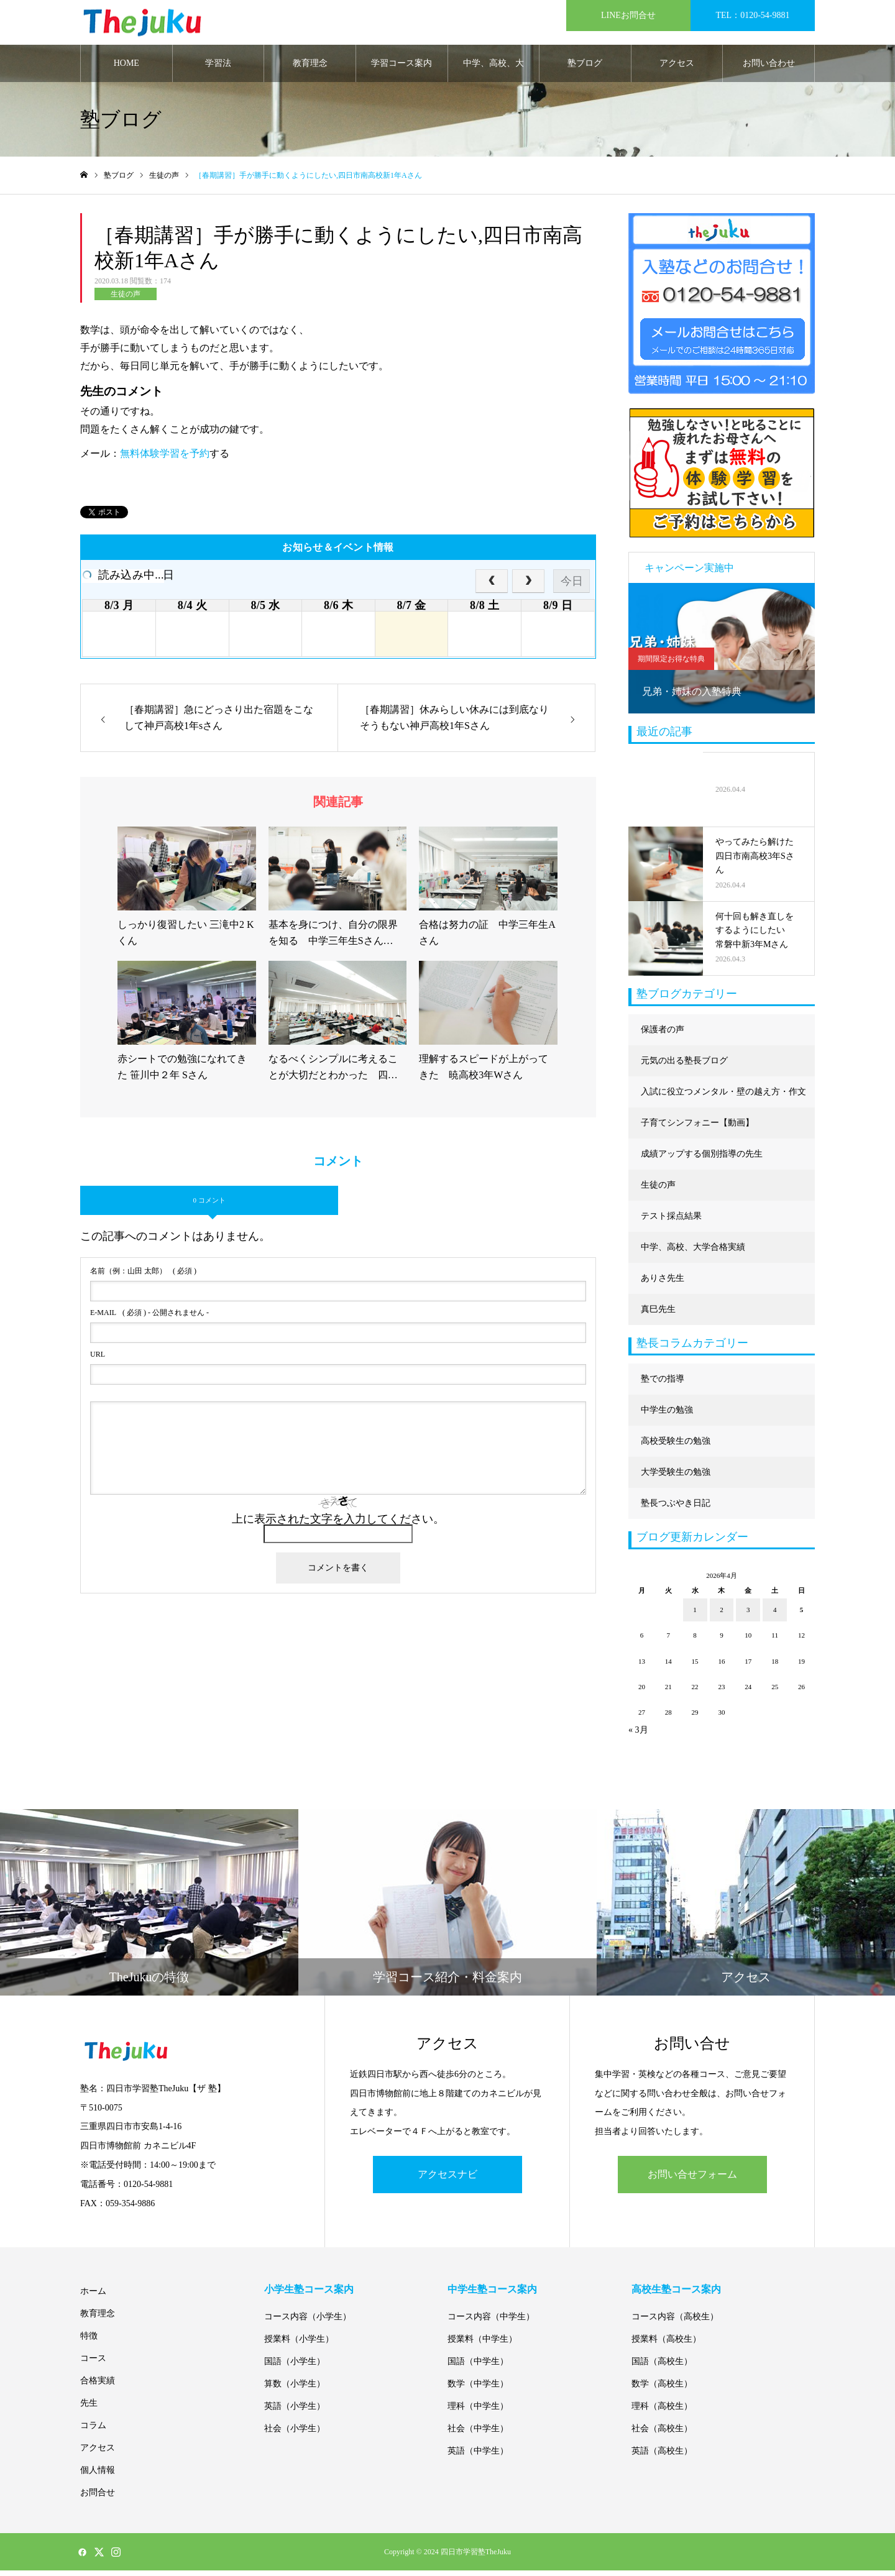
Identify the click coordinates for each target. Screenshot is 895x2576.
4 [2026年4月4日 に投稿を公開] (775, 1614)
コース (93, 2363)
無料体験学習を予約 (164, 458)
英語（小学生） (294, 2411)
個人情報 (97, 2475)
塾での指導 (662, 1383)
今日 (572, 586)
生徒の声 (125, 299)
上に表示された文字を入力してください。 (338, 1524)
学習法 (218, 68)
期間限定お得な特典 (671, 663)
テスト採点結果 (671, 1221)
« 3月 (638, 1734)
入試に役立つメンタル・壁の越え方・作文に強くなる (723, 1102)
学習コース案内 (401, 68)
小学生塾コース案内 (309, 2295)
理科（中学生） (478, 2411)
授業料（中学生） (482, 2344)
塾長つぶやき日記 (675, 1508)
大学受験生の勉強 (675, 1477)
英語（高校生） (661, 2456)
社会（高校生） (661, 2434)
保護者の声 (662, 1034)
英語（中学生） (478, 2456)
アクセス (676, 68)
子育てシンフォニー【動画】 (697, 1127)
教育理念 (310, 68)
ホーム (93, 2296)
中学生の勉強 (667, 1414)
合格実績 (97, 2386)
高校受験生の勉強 (675, 1446)
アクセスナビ (447, 2179)
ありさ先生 (662, 1283)
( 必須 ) (143, 1276)
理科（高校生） (661, 2411)
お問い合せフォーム (692, 2179)
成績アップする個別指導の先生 (702, 1158)
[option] (721, 653)
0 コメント (209, 1205)
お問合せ (97, 2498)
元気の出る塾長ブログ (684, 1065)
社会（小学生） (294, 2434)
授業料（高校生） (666, 2344)
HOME (126, 68)
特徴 (89, 2341)
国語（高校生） (661, 2367)
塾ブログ (584, 68)
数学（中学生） (478, 2389)
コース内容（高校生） (674, 2322)
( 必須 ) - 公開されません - (149, 1317)
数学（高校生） (661, 2389)
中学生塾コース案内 (492, 2295)
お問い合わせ (769, 68)
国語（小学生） (294, 2367)
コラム (93, 2431)
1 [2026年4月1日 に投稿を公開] (695, 1614)
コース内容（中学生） (491, 2322)
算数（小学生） (294, 2389)
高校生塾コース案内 (676, 2295)
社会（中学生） (478, 2434)
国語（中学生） (478, 2367)
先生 (89, 2408)
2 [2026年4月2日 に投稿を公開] (721, 1614)
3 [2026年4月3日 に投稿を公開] (748, 1614)
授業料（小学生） (299, 2344)
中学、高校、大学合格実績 (493, 75)
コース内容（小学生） (307, 2322)
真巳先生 (658, 1314)
